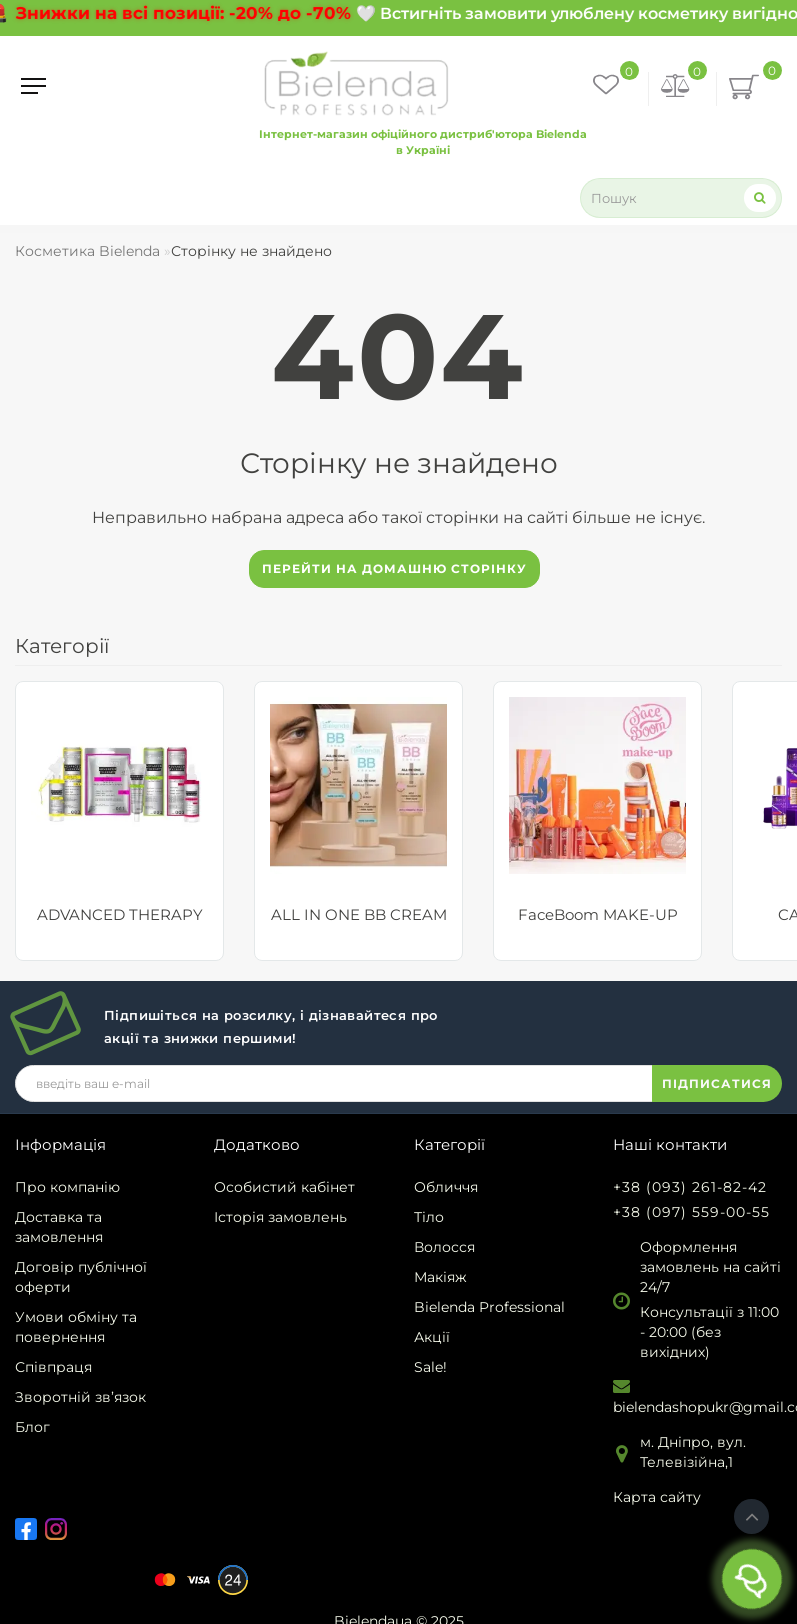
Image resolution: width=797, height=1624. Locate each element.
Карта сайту (657, 1497)
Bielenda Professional (489, 1307)
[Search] (760, 197)
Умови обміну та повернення (76, 1327)
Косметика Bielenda (87, 251)
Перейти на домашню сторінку (394, 568)
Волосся (444, 1247)
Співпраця (53, 1367)
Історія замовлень (280, 1217)
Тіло (429, 1217)
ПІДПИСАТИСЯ (717, 1083)
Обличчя (446, 1187)
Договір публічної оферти (81, 1277)
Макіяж (440, 1277)
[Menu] (33, 86)
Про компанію (67, 1187)
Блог (32, 1427)
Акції (432, 1337)
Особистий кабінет (284, 1187)
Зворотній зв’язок (80, 1397)
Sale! (430, 1367)
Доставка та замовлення (59, 1227)
